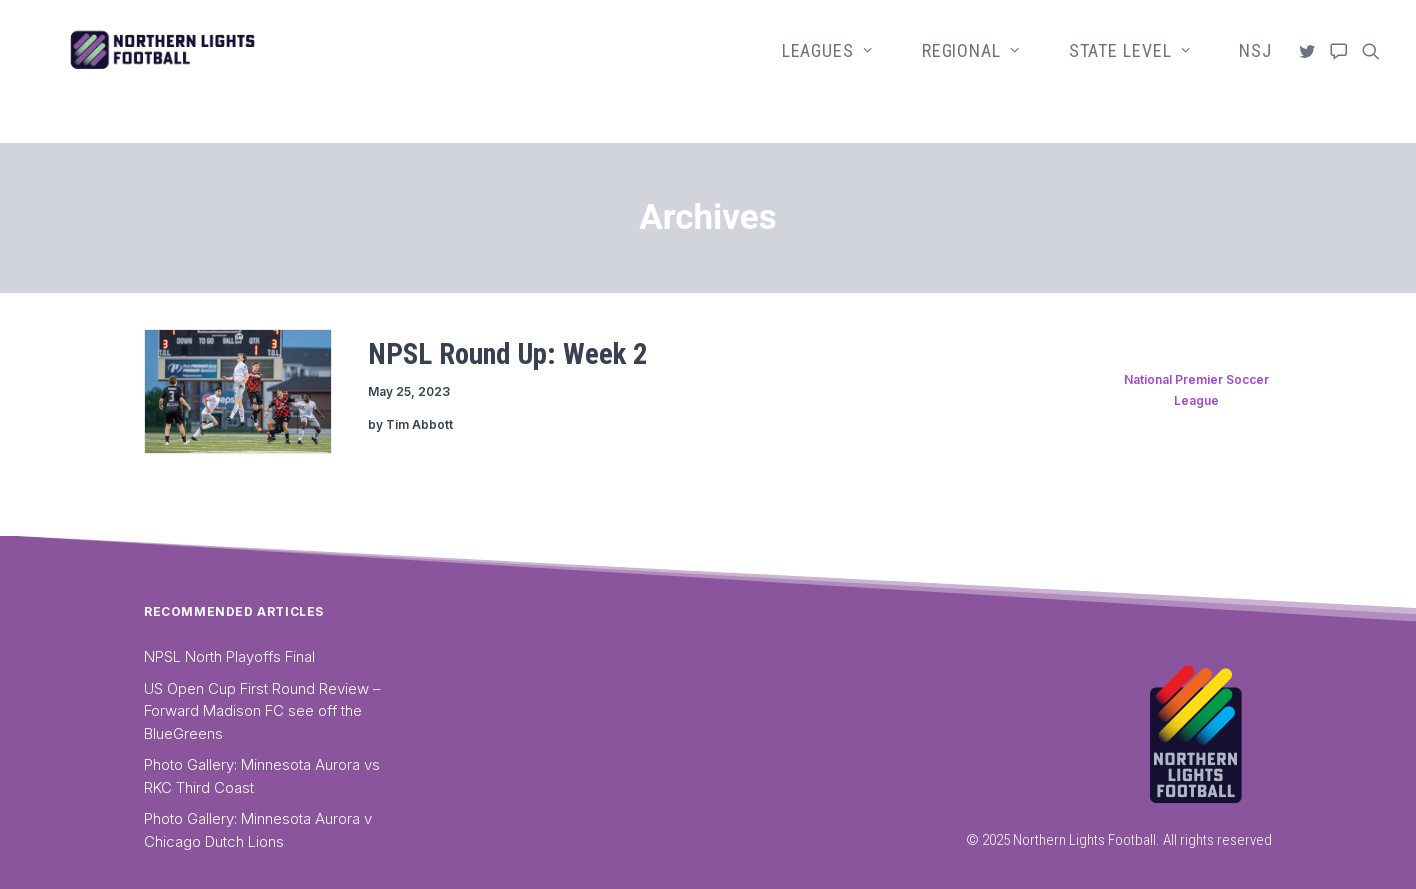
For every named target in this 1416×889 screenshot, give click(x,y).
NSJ (1255, 71)
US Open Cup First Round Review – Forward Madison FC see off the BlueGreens (262, 711)
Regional (971, 71)
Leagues (827, 71)
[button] (1310, 72)
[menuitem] (836, 72)
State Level (1130, 71)
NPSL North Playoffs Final (229, 656)
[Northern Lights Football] (226, 72)
